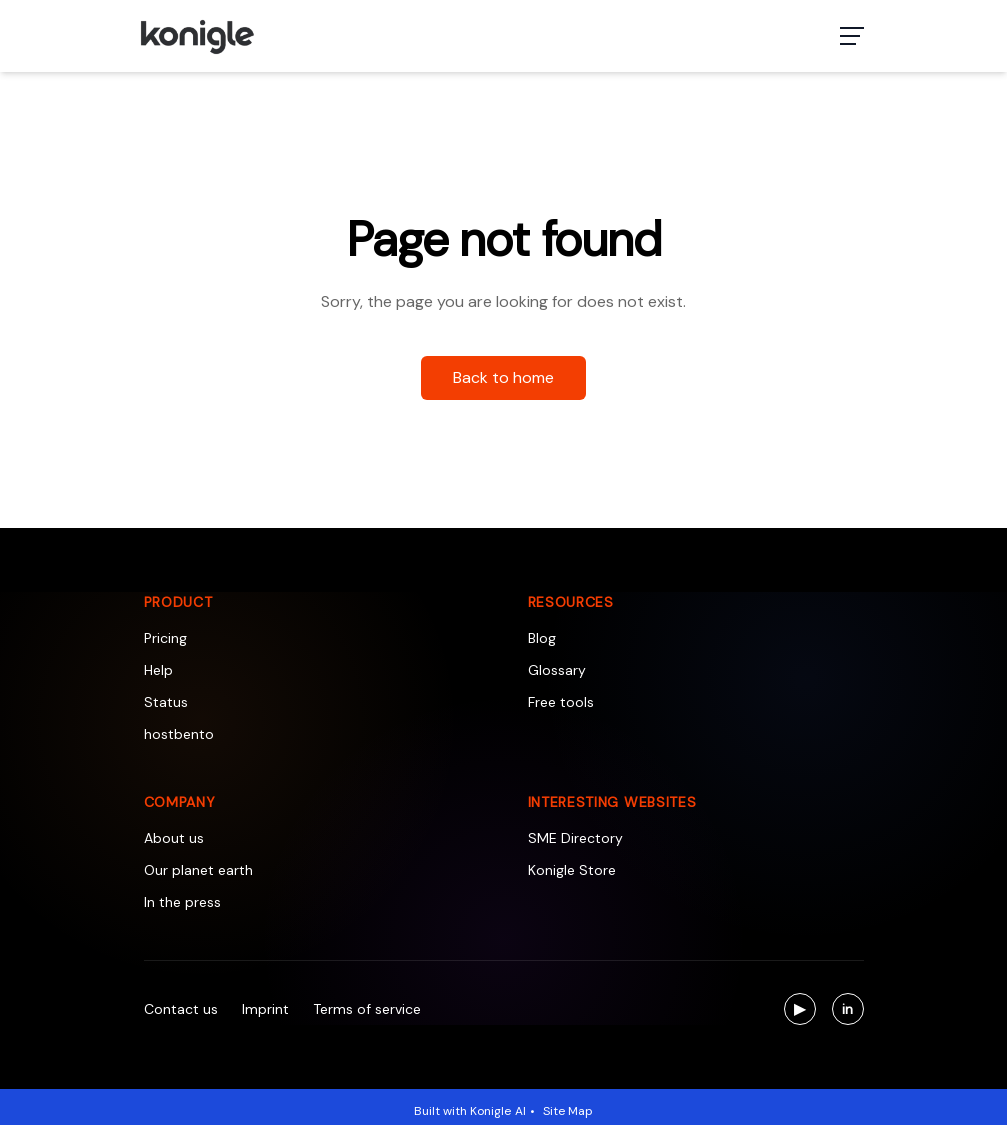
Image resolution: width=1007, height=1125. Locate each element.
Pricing (165, 638)
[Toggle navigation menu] (852, 36)
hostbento (179, 734)
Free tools (561, 702)
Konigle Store (572, 870)
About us (174, 838)
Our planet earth (198, 870)
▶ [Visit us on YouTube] (805, 1011)
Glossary (557, 670)
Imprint (265, 1009)
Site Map (568, 1111)
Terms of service (367, 1009)
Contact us (181, 1009)
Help (158, 670)
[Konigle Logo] (196, 36)
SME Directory (575, 838)
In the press (182, 902)
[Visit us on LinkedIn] (848, 1009)
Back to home (503, 377)
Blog (542, 638)
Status (166, 702)
